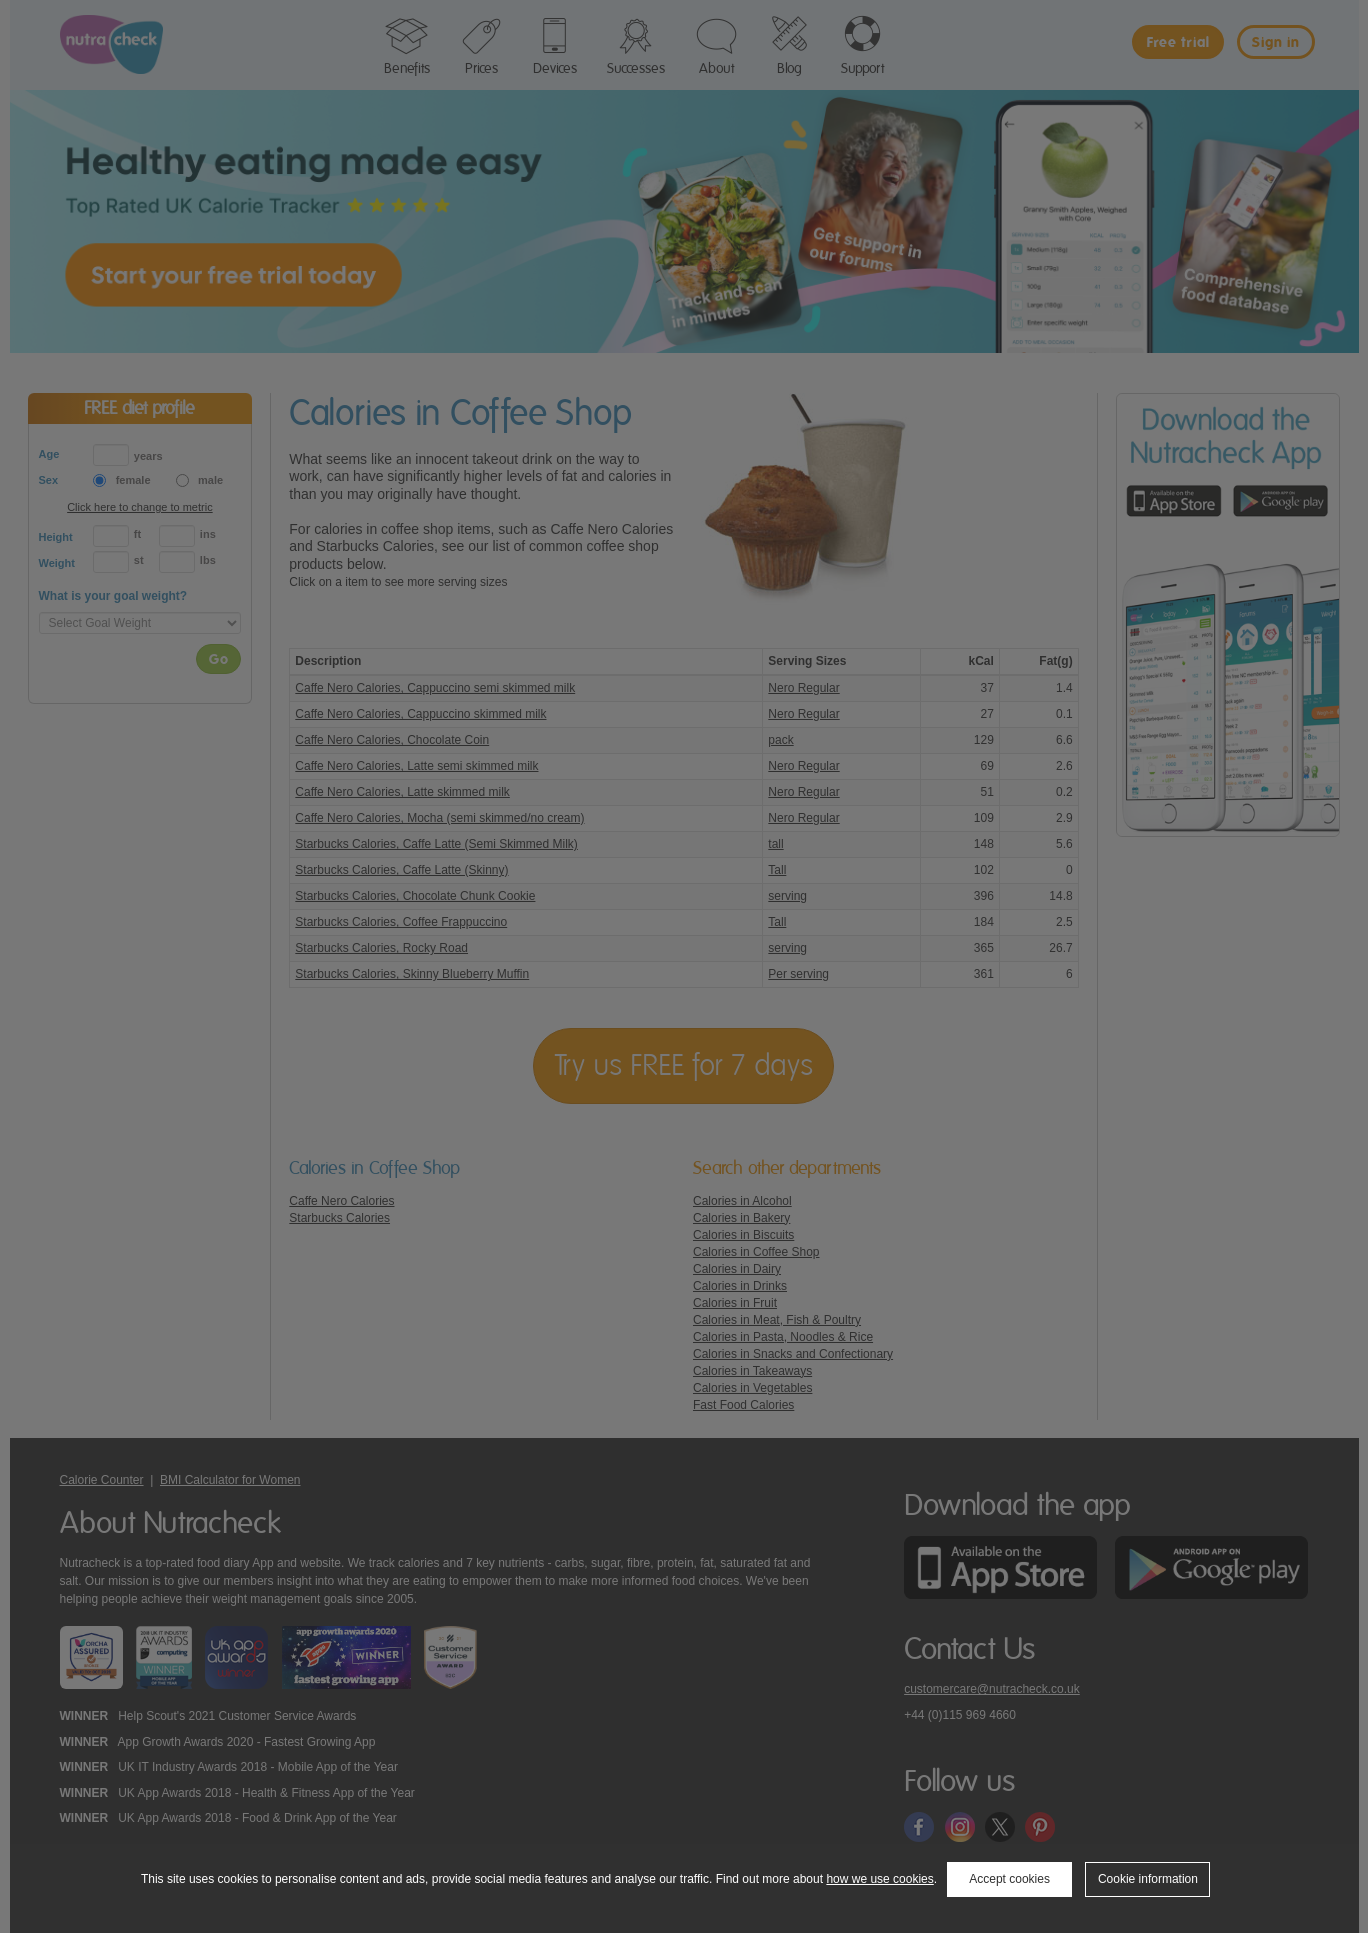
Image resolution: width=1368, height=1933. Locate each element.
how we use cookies (879, 1879)
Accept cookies (1009, 1879)
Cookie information (1148, 1879)
